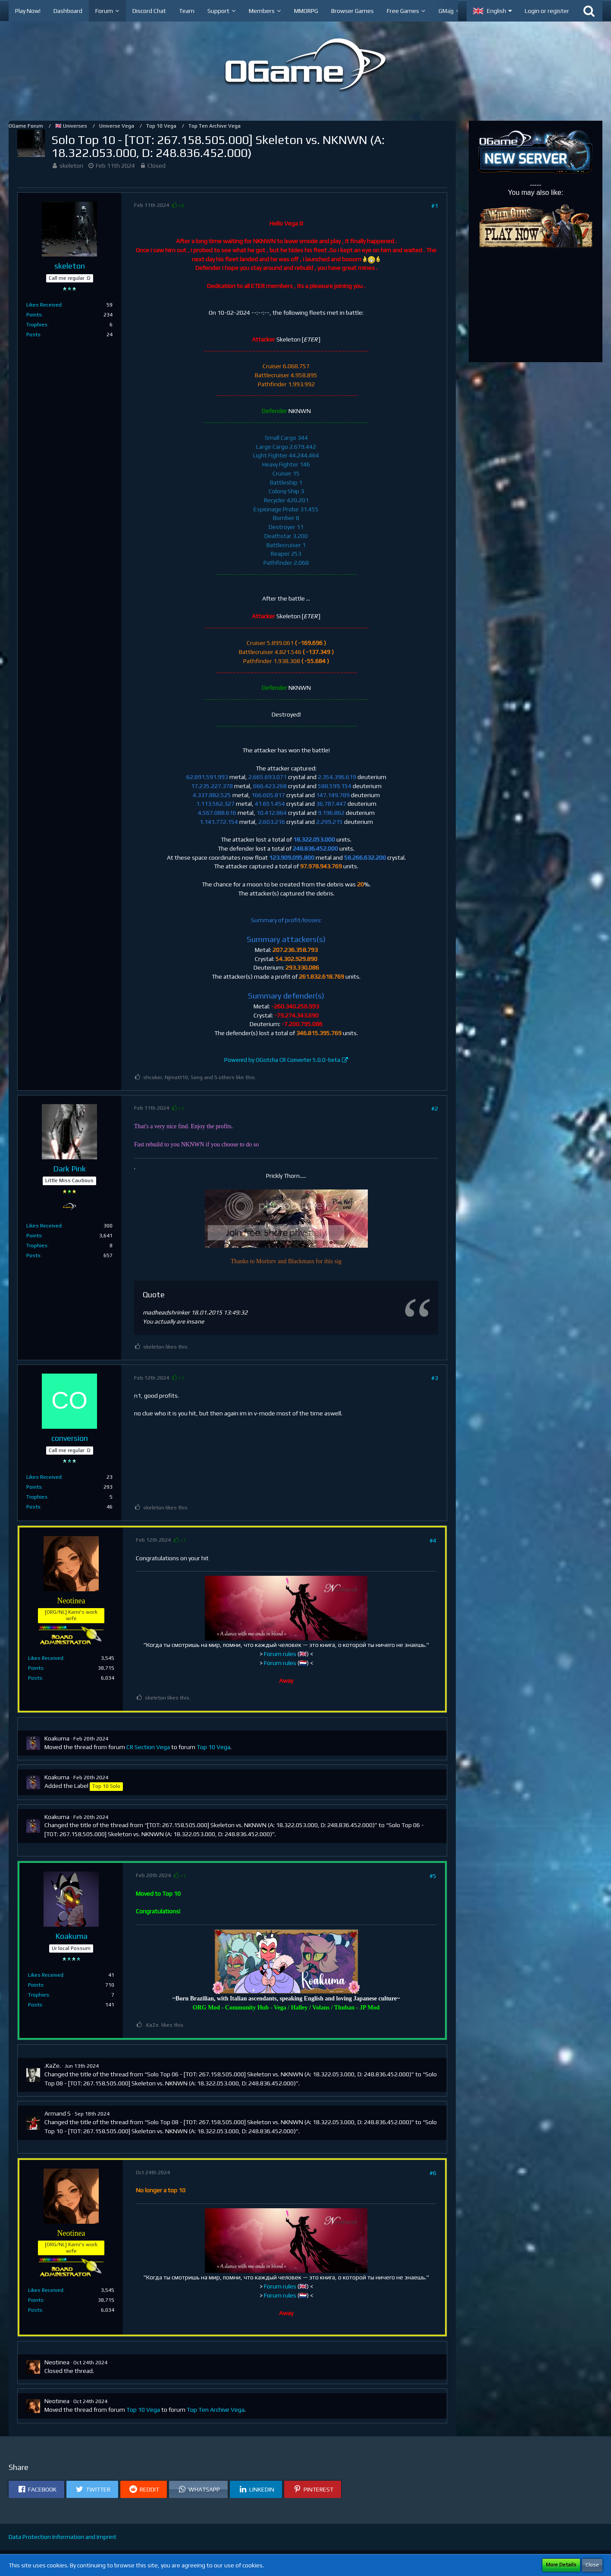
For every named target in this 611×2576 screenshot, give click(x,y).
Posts (33, 335)
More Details (561, 2565)
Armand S (57, 2113)
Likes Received (44, 305)
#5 (432, 1875)
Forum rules (280, 1653)
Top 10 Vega (213, 1746)
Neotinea (56, 2362)
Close (592, 2565)
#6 (432, 2172)
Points (34, 315)
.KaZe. (52, 2065)
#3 (434, 1377)
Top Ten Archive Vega (215, 2409)
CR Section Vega (148, 1746)
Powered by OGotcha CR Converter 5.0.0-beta (282, 1060)
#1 (434, 205)
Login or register (547, 10)
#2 (434, 1108)
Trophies (36, 325)
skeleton (71, 165)
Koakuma (56, 1738)
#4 (432, 1540)
